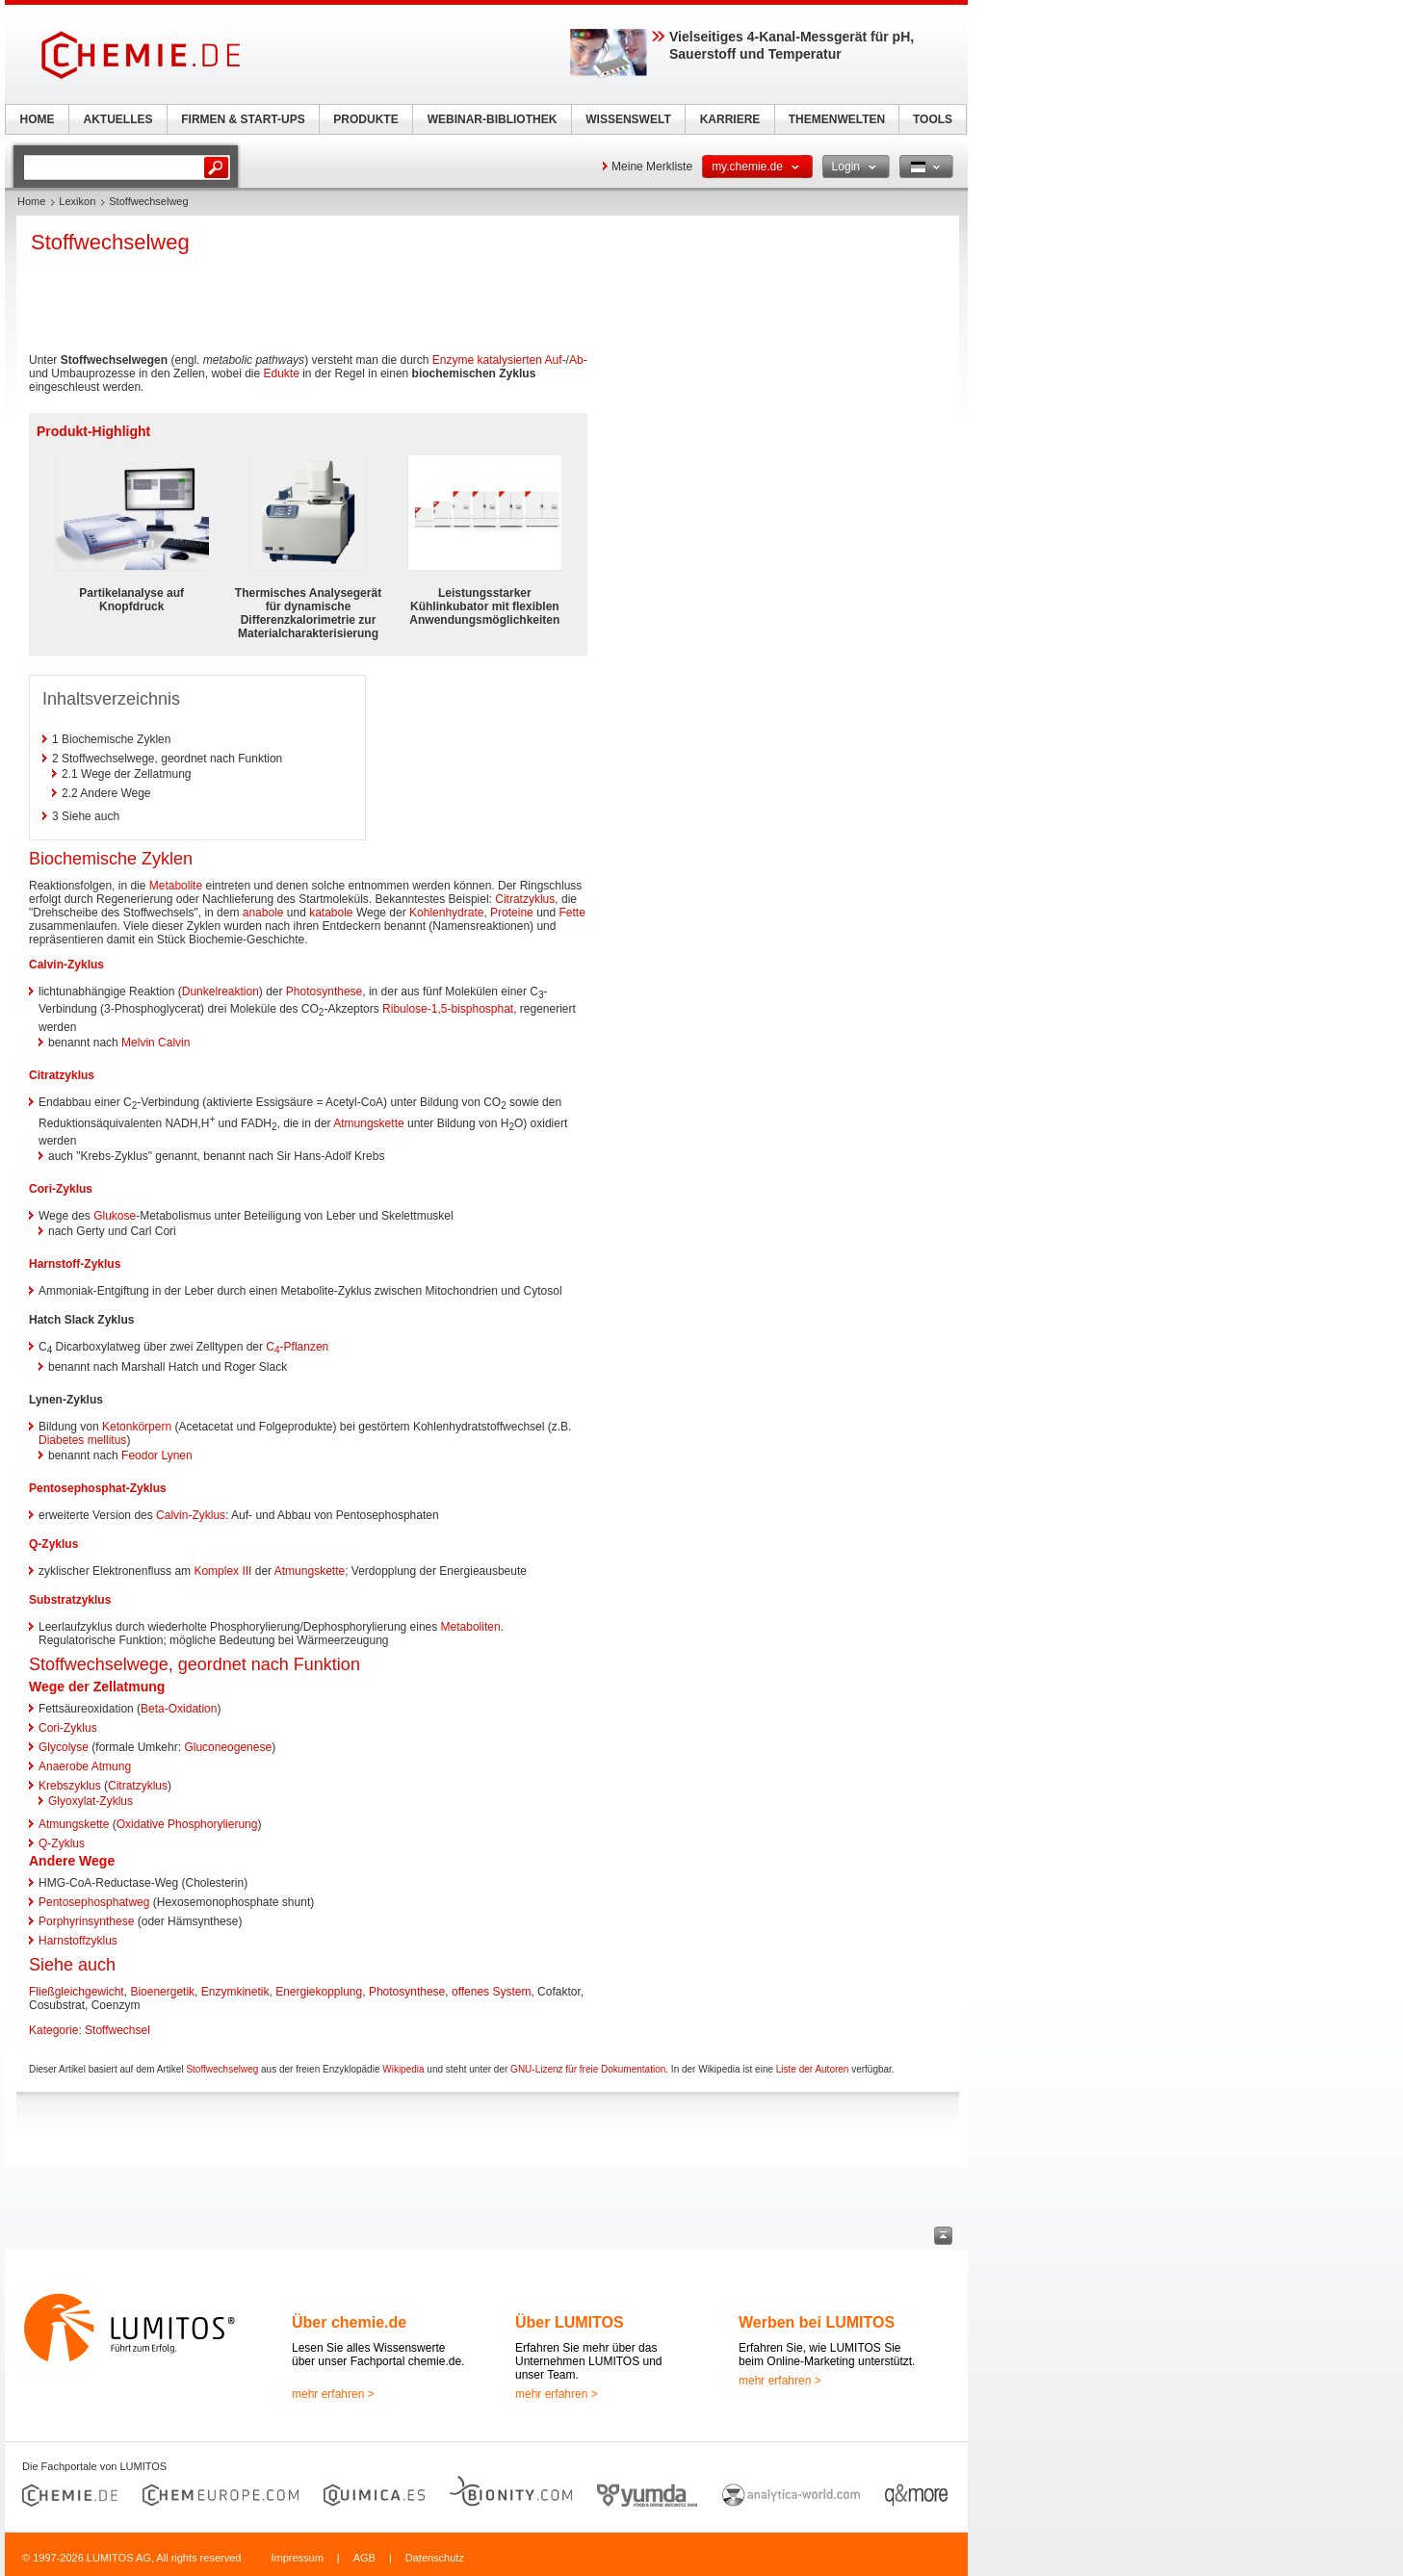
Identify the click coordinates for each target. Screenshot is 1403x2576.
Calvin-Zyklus (66, 964)
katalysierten (510, 360)
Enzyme (453, 360)
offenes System (492, 1991)
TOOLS (932, 119)
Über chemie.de (349, 2322)
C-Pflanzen (297, 1346)
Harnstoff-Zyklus (74, 1264)
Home (31, 201)
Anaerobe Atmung (85, 1766)
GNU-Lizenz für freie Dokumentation (587, 2069)
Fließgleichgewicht (76, 1991)
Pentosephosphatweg (94, 1902)
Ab (576, 360)
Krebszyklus (70, 1785)
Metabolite (175, 885)
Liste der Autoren (812, 2069)
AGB (364, 2557)
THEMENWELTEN (837, 119)
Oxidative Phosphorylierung (187, 1824)
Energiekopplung (318, 1991)
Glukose (114, 1216)
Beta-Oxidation (179, 1708)
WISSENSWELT (627, 119)
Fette (572, 912)
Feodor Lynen (157, 1455)
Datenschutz (434, 2557)
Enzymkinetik (235, 1991)
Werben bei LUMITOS (817, 2322)
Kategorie (53, 2030)
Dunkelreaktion (220, 991)
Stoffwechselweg (222, 2069)
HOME (37, 119)
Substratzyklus (70, 1600)
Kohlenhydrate (446, 912)
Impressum (297, 2557)
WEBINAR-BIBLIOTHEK (493, 119)
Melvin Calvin (155, 1042)
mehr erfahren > (333, 2394)
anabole (263, 912)
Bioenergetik (162, 1991)
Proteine (511, 912)
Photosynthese (324, 991)
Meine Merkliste (651, 166)
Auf (553, 360)
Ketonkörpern (136, 1426)
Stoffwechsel (117, 2030)
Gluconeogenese (228, 1747)
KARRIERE (730, 119)
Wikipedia (403, 2069)
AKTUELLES (118, 119)
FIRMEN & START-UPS (242, 119)
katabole (330, 912)
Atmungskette (368, 1123)
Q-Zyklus (53, 1544)
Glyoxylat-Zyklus (90, 1801)
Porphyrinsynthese (86, 1921)
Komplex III (222, 1571)
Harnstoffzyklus (78, 1940)
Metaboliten (471, 1627)
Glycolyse (64, 1747)
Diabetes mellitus (82, 1440)
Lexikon (77, 201)
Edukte (281, 373)
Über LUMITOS (569, 2322)
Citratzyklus (525, 899)
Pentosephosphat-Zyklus (98, 1488)
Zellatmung (129, 1686)
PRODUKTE (365, 119)
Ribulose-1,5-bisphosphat (447, 1009)
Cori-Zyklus (60, 1189)
